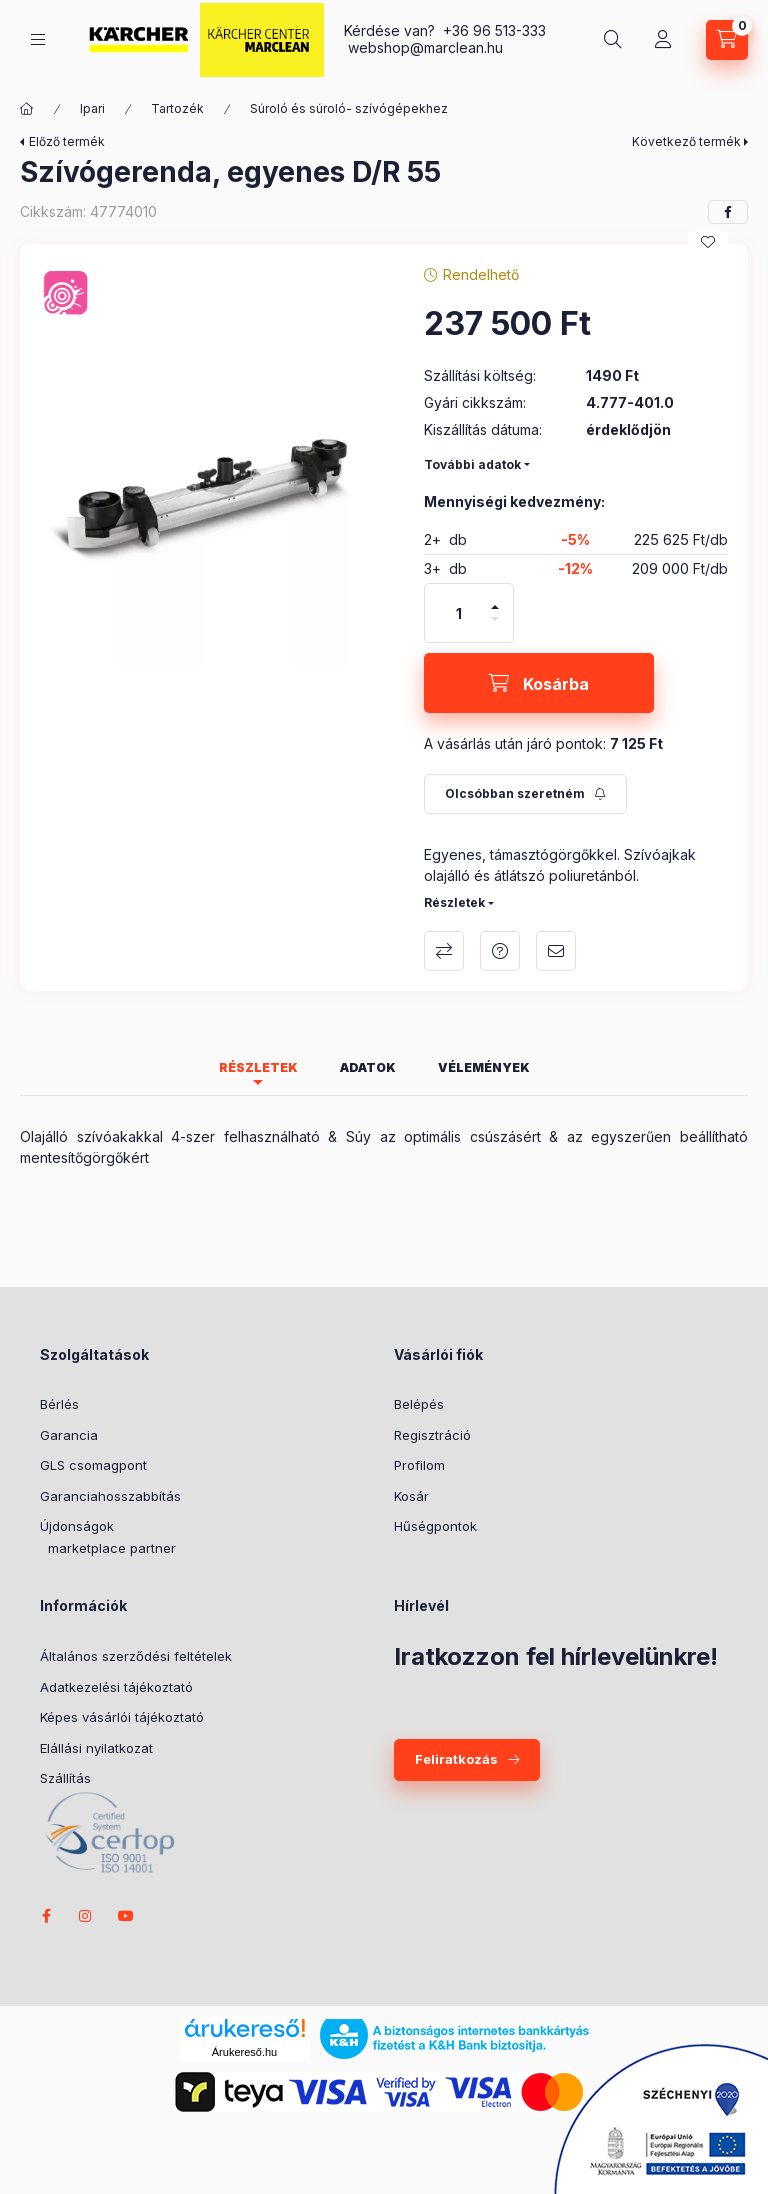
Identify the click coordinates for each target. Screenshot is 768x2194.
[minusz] (495, 619)
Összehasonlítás (444, 951)
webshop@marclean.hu (425, 47)
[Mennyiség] (459, 613)
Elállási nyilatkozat (96, 1748)
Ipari (92, 108)
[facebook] (728, 212)
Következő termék (686, 141)
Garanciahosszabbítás (110, 1496)
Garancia (69, 1435)
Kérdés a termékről (500, 951)
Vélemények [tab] (484, 1067)
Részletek (454, 902)
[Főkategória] (27, 109)
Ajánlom (556, 951)
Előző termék (67, 141)
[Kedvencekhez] (708, 242)
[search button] (613, 40)
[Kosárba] (539, 683)
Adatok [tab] (368, 1067)
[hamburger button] (38, 39)
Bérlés (59, 1404)
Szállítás (65, 1778)
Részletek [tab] (258, 1067)
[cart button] (727, 40)
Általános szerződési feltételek (136, 1656)
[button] (212, 494)
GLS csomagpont (93, 1465)
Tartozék (177, 108)
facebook (46, 1916)
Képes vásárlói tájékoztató (122, 1717)
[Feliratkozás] (525, 794)
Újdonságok (77, 1526)
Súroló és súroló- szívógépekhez (349, 108)
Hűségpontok (435, 1526)
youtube (126, 1916)
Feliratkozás (456, 1759)
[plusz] (495, 607)
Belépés (419, 1404)
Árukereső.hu (244, 2052)
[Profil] (663, 40)
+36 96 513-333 (494, 30)
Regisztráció (432, 1435)
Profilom (419, 1465)
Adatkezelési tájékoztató (116, 1687)
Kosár (411, 1496)
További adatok (472, 464)
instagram (86, 1916)
